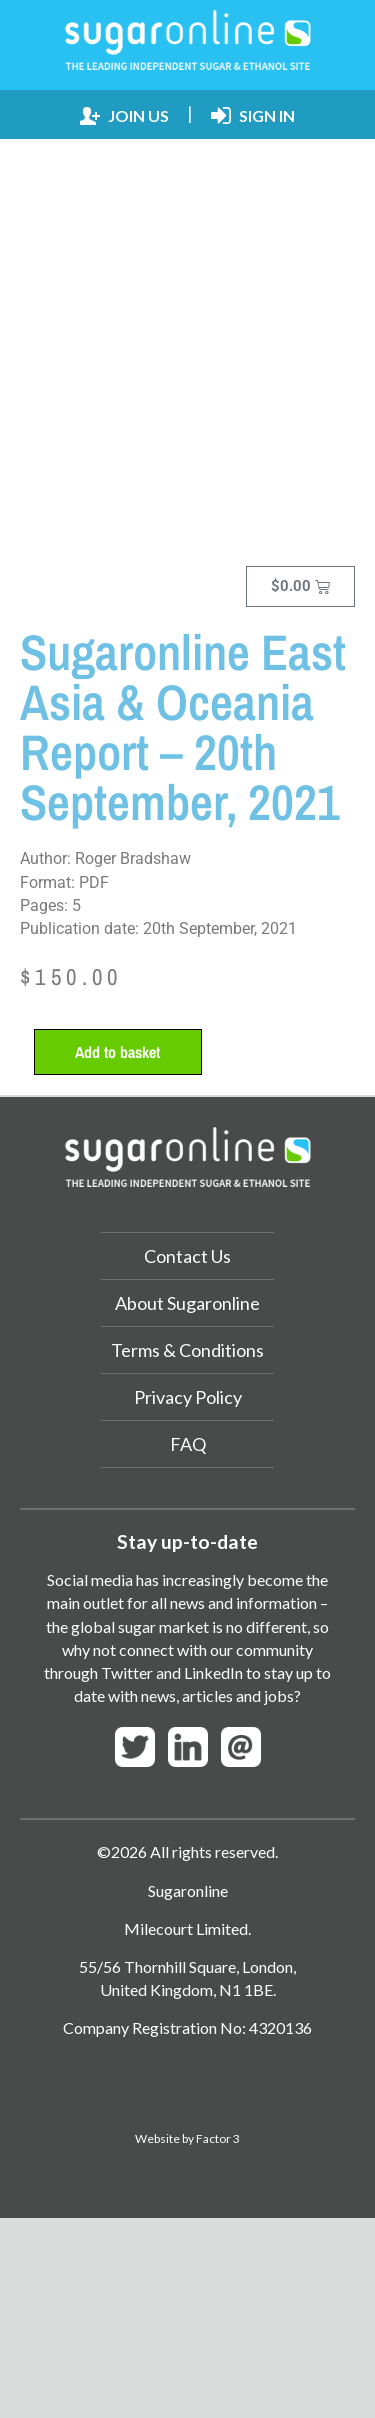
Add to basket (117, 1052)
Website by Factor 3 (187, 2138)
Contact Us (187, 1256)
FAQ (188, 1444)
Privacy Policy (188, 1397)
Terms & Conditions (187, 1350)
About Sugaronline (187, 1303)
